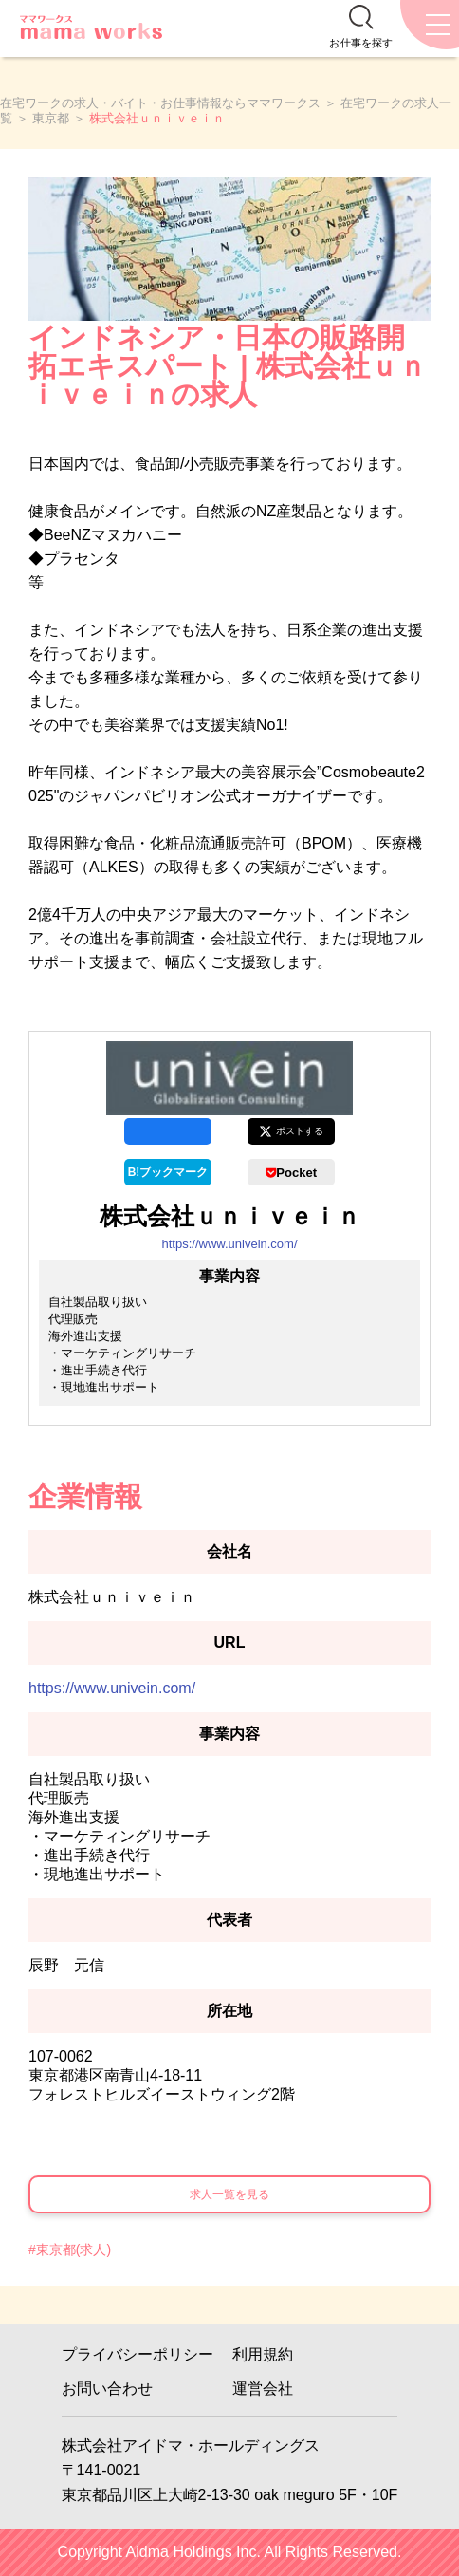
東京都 (50, 118)
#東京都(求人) (69, 2249)
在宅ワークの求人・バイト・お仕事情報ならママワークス (160, 103)
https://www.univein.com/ (229, 1244)
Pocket (291, 1173)
